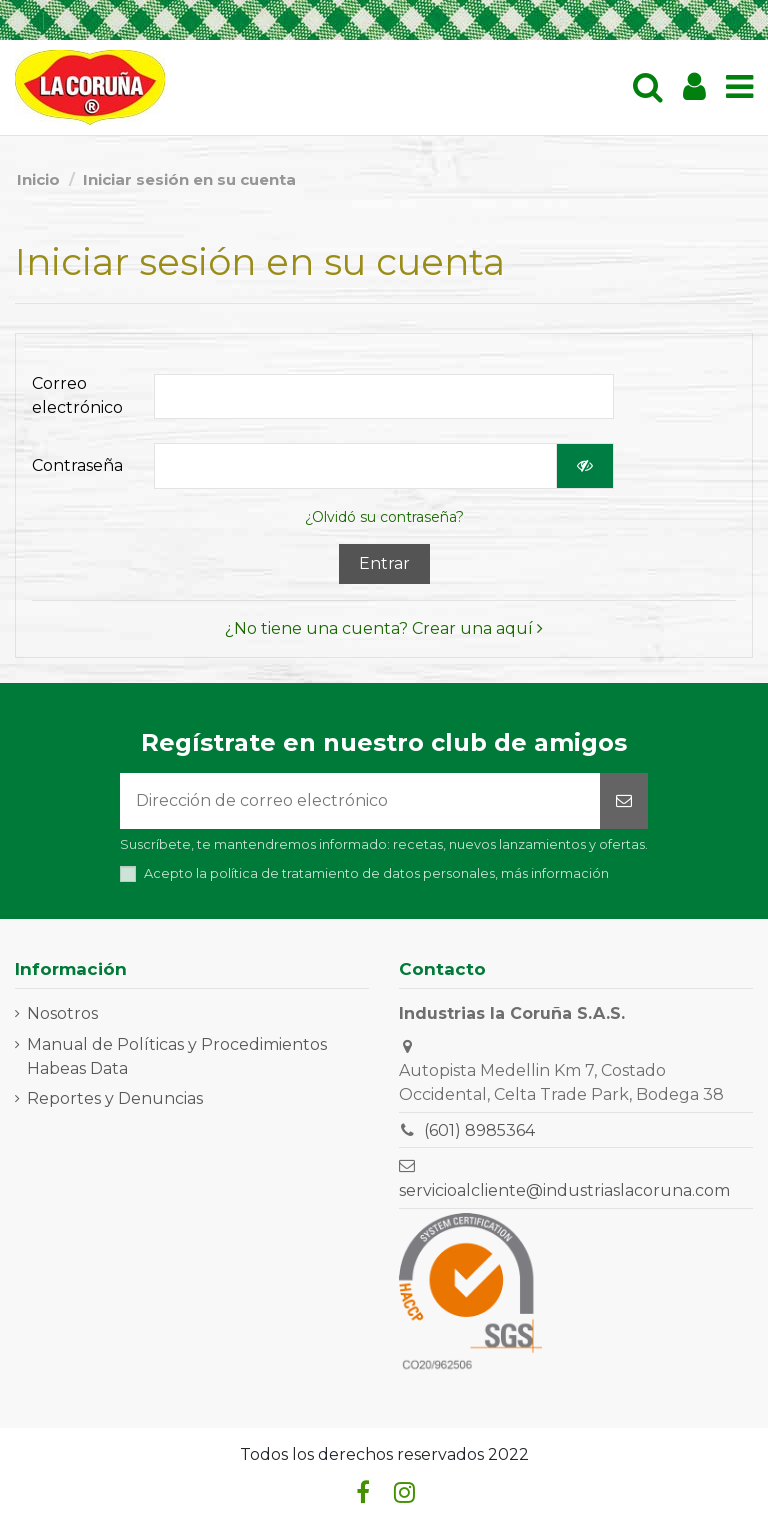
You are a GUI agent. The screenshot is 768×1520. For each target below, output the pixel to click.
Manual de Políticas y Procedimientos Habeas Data (177, 1056)
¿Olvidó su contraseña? (384, 517)
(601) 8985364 (479, 1130)
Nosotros (62, 1013)
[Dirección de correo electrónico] (360, 801)
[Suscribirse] (624, 801)
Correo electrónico (77, 395)
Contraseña (77, 465)
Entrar (384, 563)
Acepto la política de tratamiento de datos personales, (376, 873)
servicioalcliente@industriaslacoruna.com (564, 1190)
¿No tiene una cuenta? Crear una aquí (384, 628)
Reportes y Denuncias (115, 1098)
